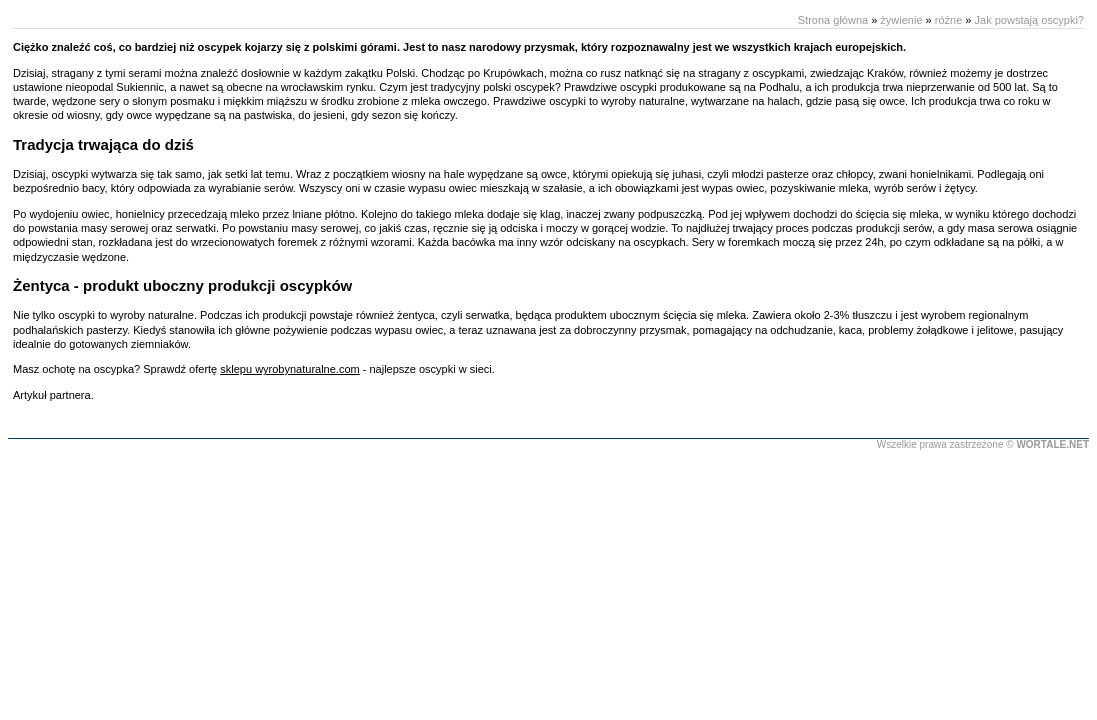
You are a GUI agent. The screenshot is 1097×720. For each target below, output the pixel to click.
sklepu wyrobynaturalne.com (289, 369)
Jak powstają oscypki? (1029, 20)
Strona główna (833, 20)
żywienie (901, 20)
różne (949, 20)
